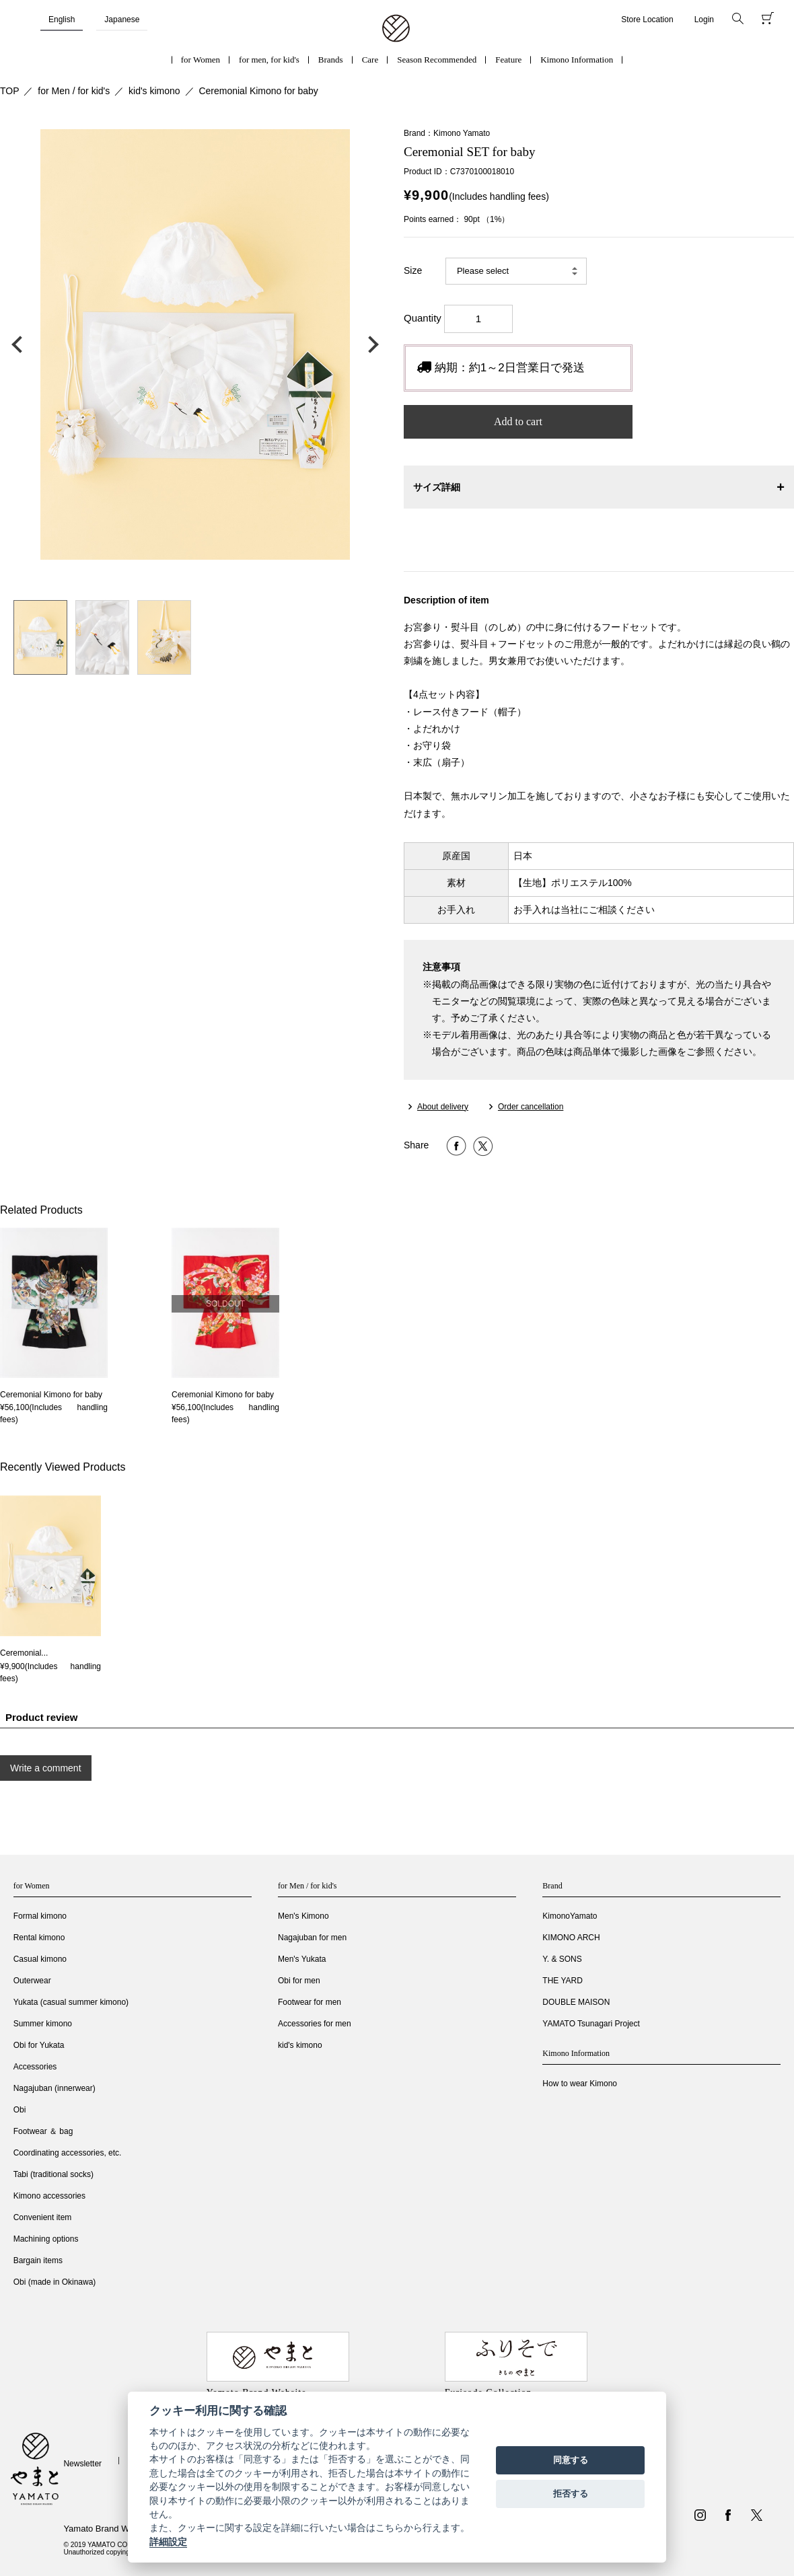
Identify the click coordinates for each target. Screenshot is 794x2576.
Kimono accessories (49, 2196)
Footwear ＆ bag (43, 2131)
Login (704, 19)
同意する (570, 2460)
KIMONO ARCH (571, 1937)
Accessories (35, 2066)
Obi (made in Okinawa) (54, 2282)
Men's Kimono (303, 1916)
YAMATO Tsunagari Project (591, 2023)
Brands (330, 59)
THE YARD (562, 1980)
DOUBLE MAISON (576, 2002)
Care (370, 59)
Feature (508, 59)
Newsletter (82, 2463)
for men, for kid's (269, 59)
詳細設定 (168, 2541)
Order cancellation (530, 1106)
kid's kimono (154, 90)
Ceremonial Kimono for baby (258, 90)
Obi (19, 2109)
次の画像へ (370, 344)
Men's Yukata (302, 1959)
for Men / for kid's (74, 90)
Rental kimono (39, 1937)
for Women (200, 59)
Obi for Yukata (39, 2045)
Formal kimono (40, 1916)
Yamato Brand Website (107, 2529)
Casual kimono (40, 1959)
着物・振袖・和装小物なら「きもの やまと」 (396, 28)
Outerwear (32, 1980)
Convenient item (42, 2217)
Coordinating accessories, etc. (67, 2153)
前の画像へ (20, 344)
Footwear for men (309, 2002)
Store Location (647, 19)
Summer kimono (42, 2023)
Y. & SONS (561, 1959)
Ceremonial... (24, 1653)
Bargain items (38, 2260)
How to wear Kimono (579, 2083)
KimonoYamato (569, 1916)
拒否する (570, 2494)
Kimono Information (576, 59)
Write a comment (45, 1768)
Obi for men (299, 1980)
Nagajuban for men (312, 1937)
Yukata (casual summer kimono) (71, 2002)
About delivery (442, 1106)
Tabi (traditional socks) (53, 2174)
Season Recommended (436, 59)
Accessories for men (314, 2023)
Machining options (46, 2239)
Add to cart (518, 421)
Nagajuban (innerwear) (54, 2088)
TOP (10, 90)
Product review (41, 1717)
